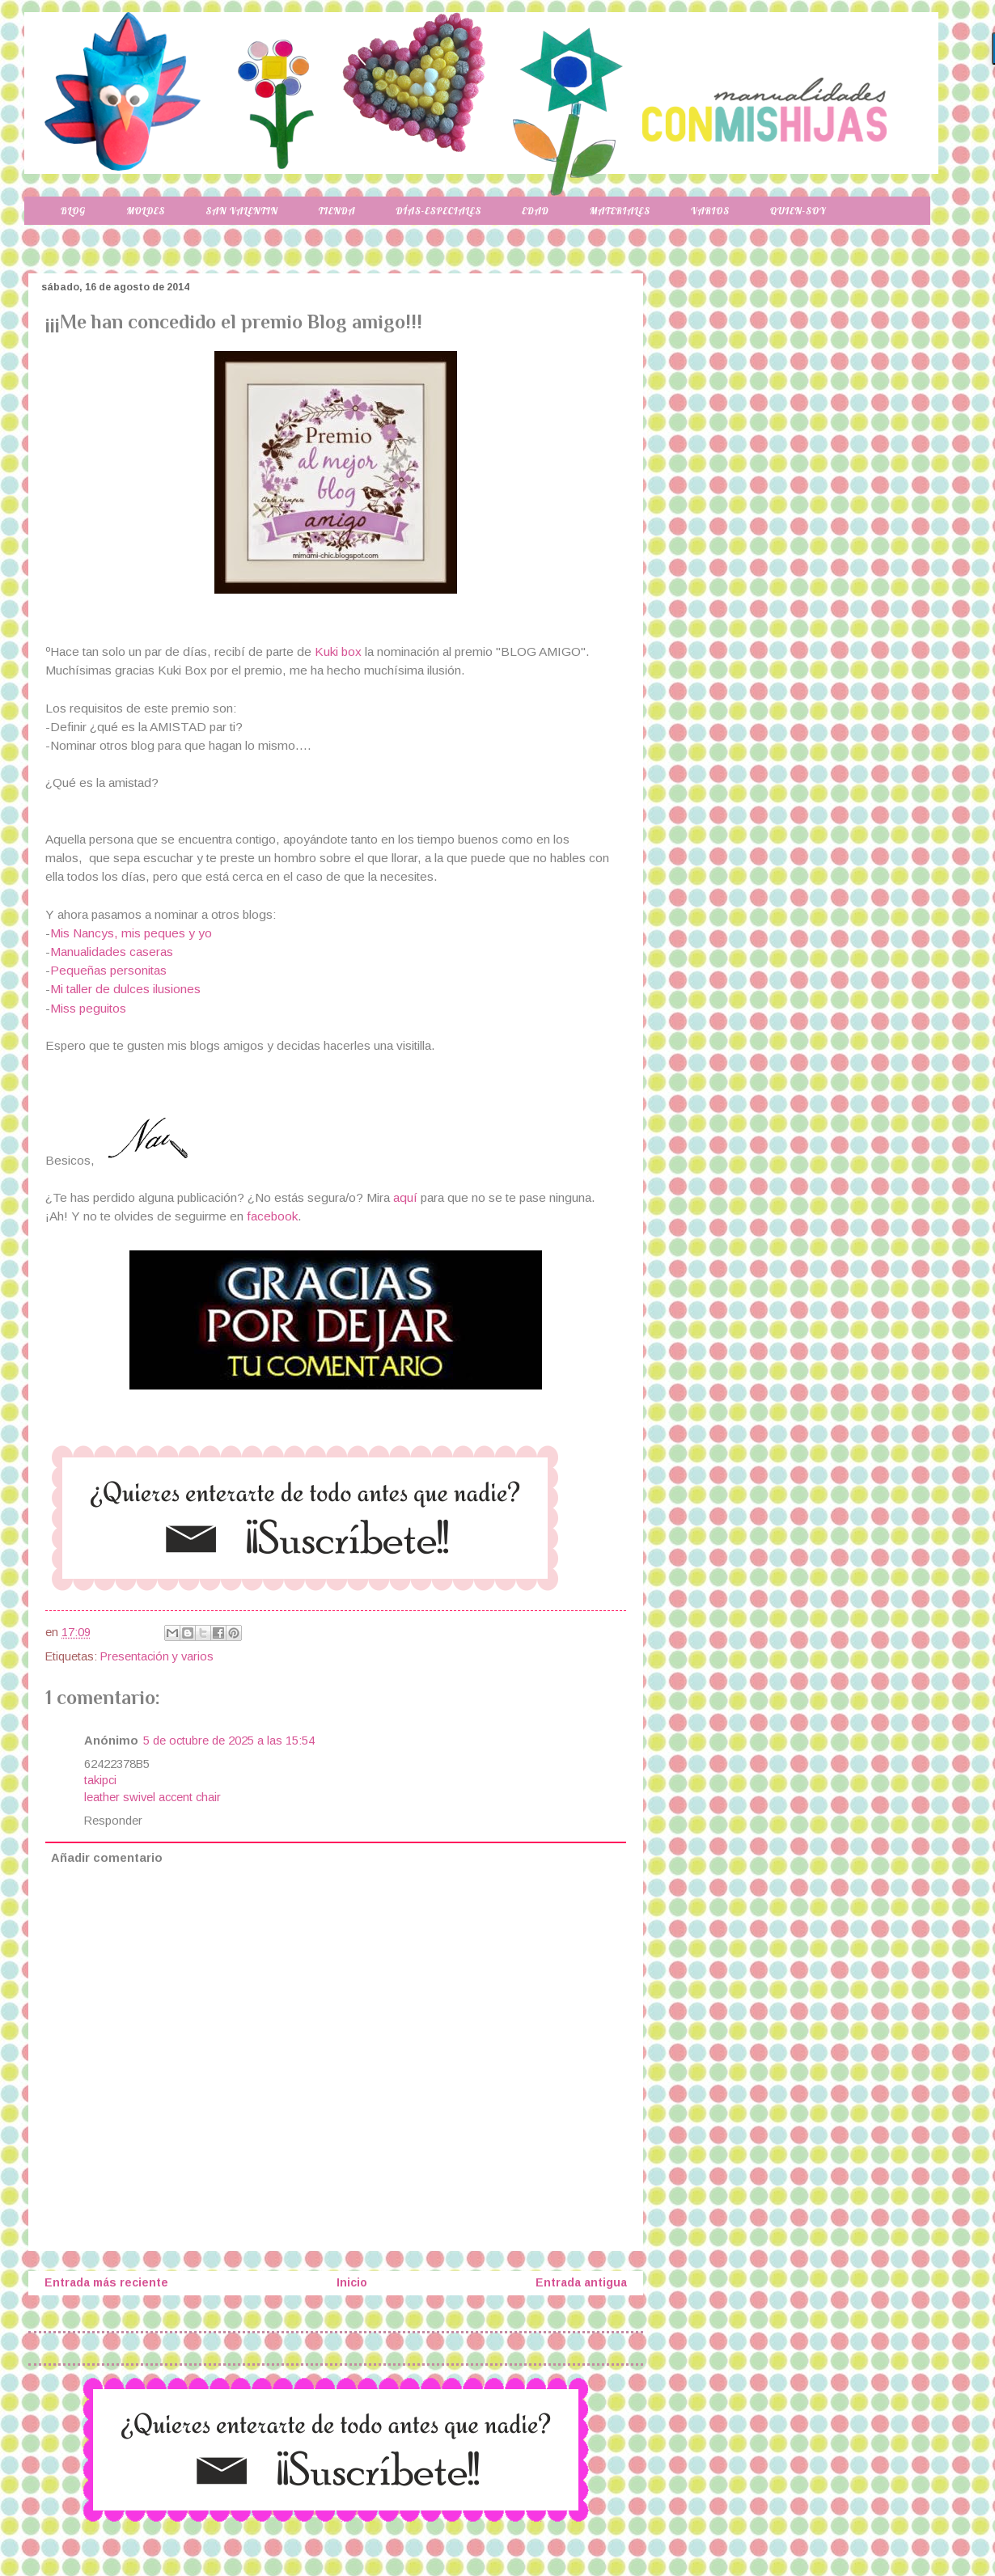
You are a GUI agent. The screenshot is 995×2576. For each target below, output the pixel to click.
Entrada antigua (581, 2282)
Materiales (620, 211)
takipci (100, 1780)
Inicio (352, 2282)
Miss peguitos (88, 1008)
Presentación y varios (157, 1656)
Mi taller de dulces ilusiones (125, 989)
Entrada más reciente (106, 2282)
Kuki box (338, 651)
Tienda (337, 211)
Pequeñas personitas (108, 970)
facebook (272, 1216)
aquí (407, 1197)
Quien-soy (798, 211)
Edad (535, 211)
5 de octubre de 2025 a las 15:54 (229, 1740)
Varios (710, 211)
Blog (73, 211)
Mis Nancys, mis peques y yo (131, 933)
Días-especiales (438, 211)
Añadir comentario (107, 1857)
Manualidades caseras (111, 951)
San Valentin (241, 211)
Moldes (145, 211)
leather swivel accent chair (152, 1797)
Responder (113, 1820)
